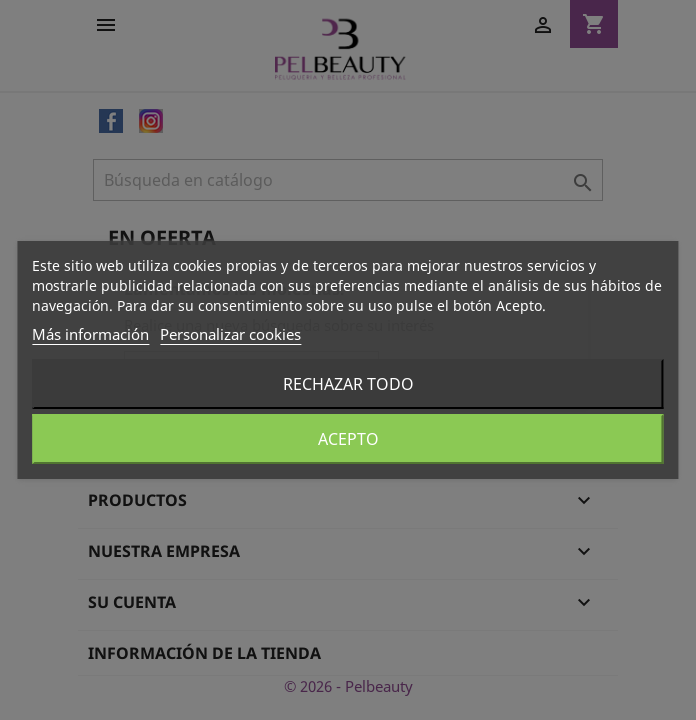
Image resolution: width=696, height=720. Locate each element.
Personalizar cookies (230, 334)
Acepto (348, 439)
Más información (90, 334)
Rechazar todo (348, 384)
